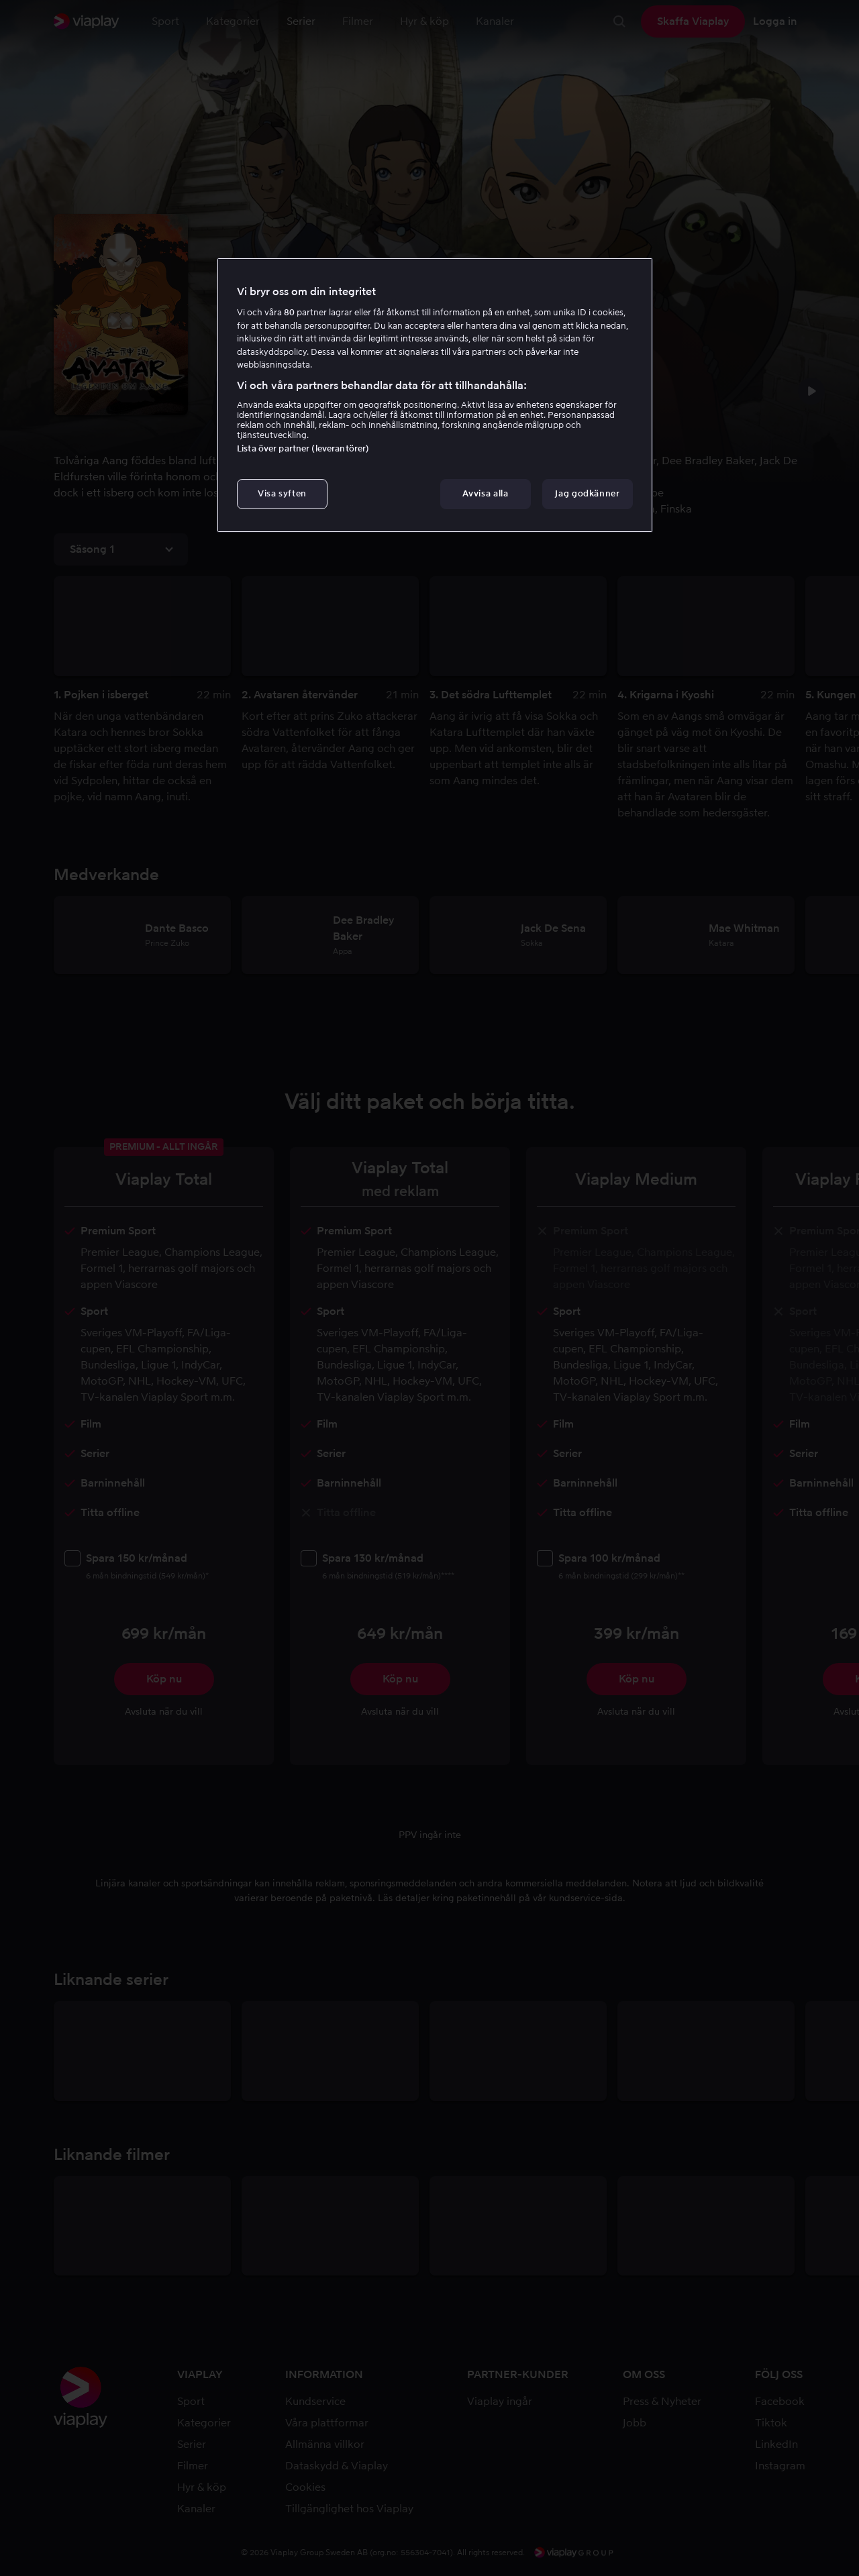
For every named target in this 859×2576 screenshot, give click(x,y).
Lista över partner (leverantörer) (303, 448)
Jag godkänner (587, 493)
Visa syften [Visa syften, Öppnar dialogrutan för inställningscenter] (282, 493)
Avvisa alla (485, 493)
